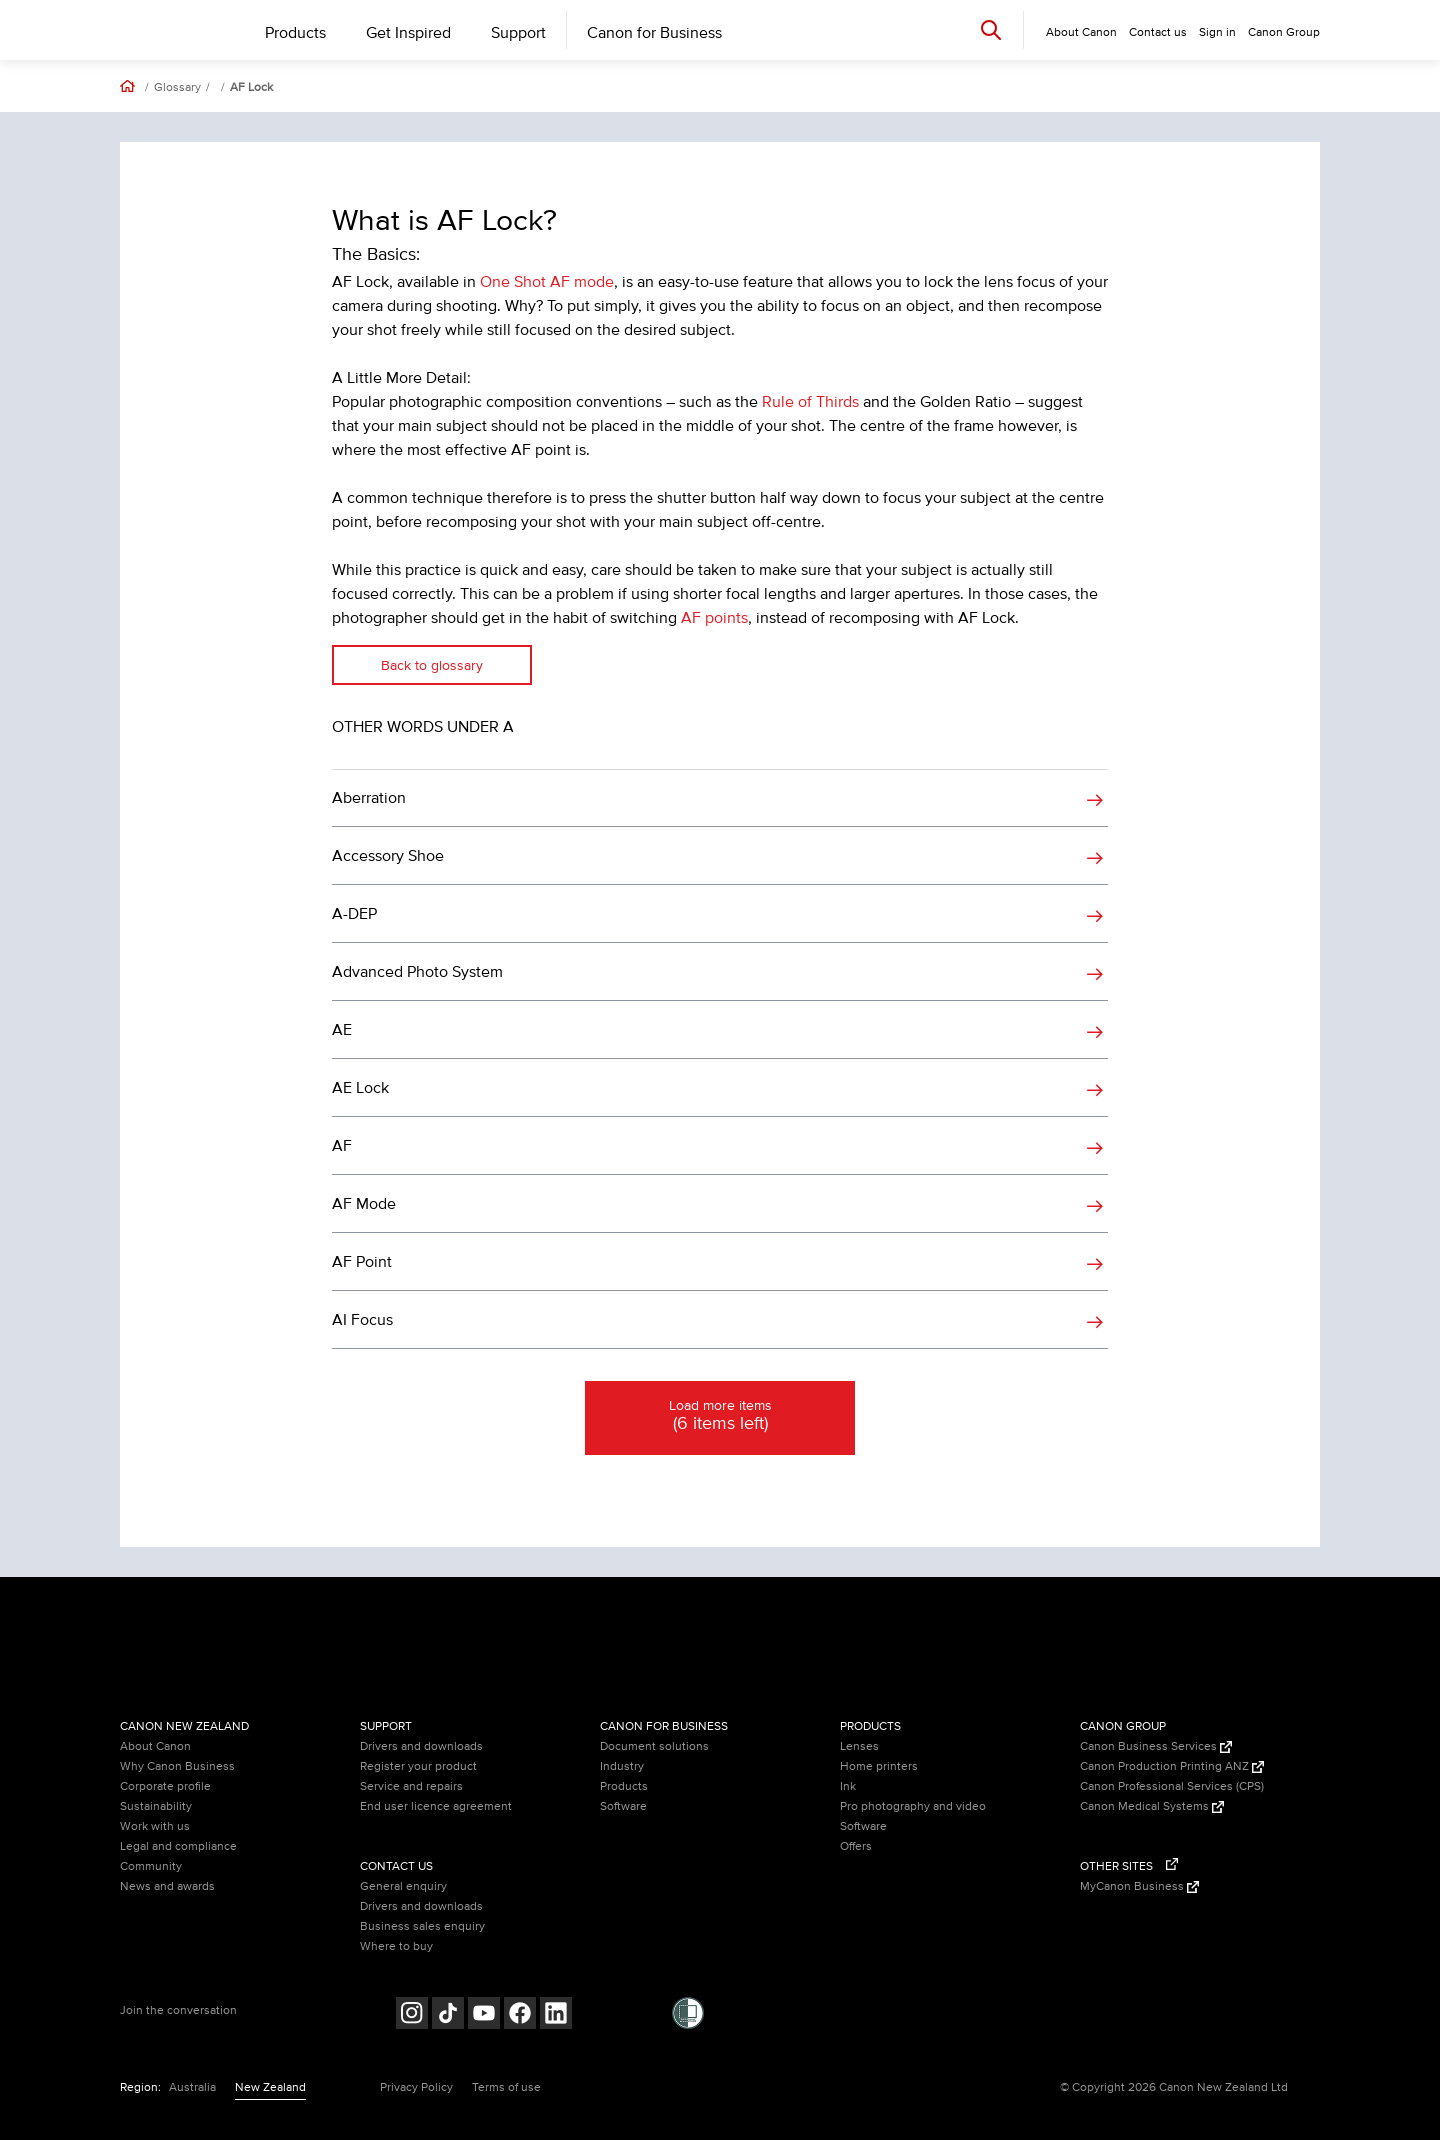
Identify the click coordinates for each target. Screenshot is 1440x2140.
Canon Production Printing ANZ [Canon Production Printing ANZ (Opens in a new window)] (1172, 1766)
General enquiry (403, 1886)
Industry (622, 1766)
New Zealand (270, 2087)
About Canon (155, 1746)
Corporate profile (165, 1786)
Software (623, 1806)
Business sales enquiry (422, 1926)
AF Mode (364, 1204)
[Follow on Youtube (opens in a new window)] (484, 2015)
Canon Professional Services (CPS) (1172, 1786)
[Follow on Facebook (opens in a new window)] (520, 2015)
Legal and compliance (178, 1846)
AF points (714, 618)
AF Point (362, 1262)
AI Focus (362, 1320)
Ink (848, 1786)
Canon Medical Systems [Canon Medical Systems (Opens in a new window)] (1152, 1806)
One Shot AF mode (547, 282)
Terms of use (506, 2087)
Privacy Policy (416, 2087)
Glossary (177, 88)
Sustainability (156, 1806)
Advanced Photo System (417, 972)
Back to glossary (432, 665)
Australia (192, 2087)
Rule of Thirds (810, 402)
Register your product (418, 1766)
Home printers (879, 1766)
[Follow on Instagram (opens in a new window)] (412, 2015)
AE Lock (360, 1088)
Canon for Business (654, 33)
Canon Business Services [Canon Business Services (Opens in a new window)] (1156, 1746)
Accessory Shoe (388, 856)
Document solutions (654, 1746)
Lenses (859, 1746)
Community (151, 1866)
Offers (856, 1846)
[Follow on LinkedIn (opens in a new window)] (556, 2015)
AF (342, 1146)
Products (295, 33)
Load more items (720, 1417)
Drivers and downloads (421, 1746)
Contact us (1158, 32)
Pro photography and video (913, 1806)
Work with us (155, 1826)
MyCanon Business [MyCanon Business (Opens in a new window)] (1139, 1886)
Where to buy (396, 1946)
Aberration (369, 798)
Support (518, 33)
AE (342, 1030)
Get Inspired (408, 33)
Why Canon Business (177, 1766)
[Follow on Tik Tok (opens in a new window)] (448, 2015)
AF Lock (251, 88)
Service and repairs (411, 1786)
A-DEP (354, 914)
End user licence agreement (436, 1806)
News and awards (167, 1886)
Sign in (1217, 32)
